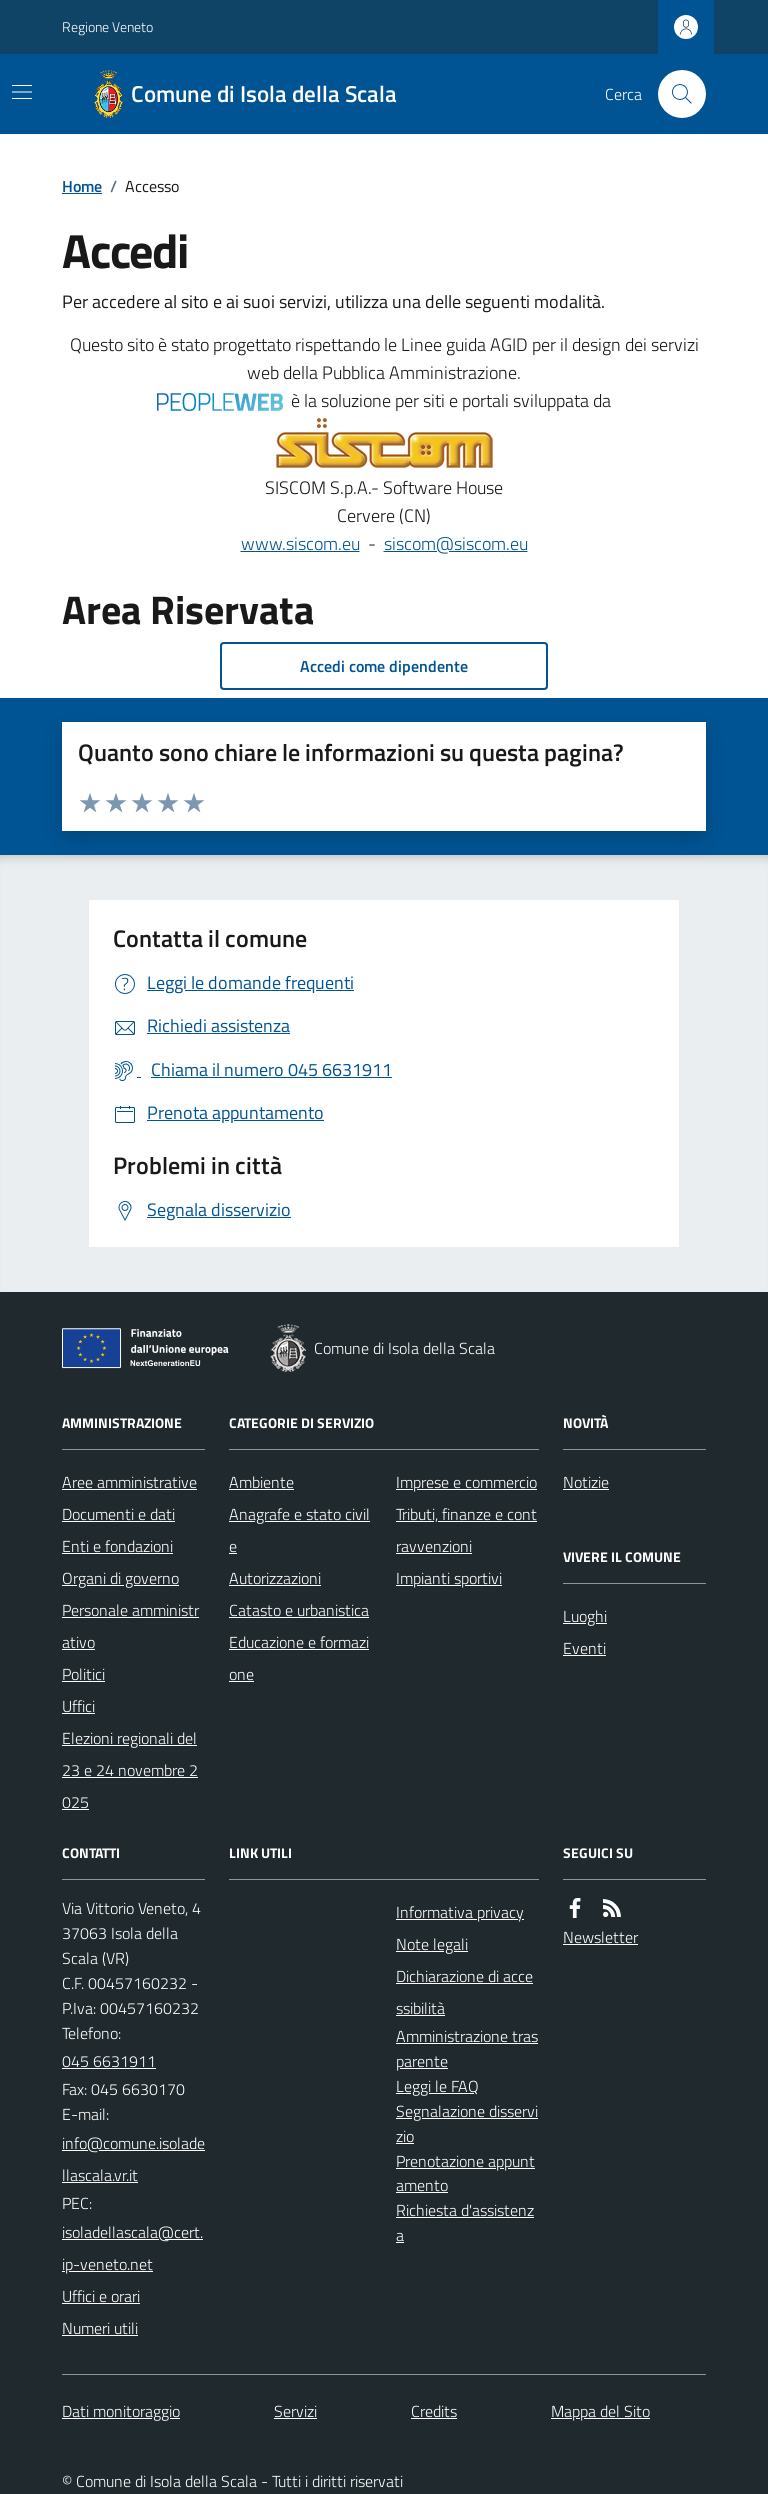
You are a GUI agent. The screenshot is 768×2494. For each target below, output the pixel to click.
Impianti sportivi (449, 1578)
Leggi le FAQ (437, 2086)
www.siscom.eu (300, 543)
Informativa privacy (460, 1912)
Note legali (432, 1944)
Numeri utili (100, 2328)
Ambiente (261, 1482)
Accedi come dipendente (384, 666)
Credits (434, 2411)
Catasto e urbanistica (299, 1610)
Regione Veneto (107, 26)
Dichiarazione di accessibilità (464, 1992)
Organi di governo (120, 1578)
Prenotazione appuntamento (465, 2173)
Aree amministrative (129, 1482)
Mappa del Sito (600, 2411)
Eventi (584, 1648)
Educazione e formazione (299, 1658)
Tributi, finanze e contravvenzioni (466, 1530)
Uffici (78, 1706)
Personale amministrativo (130, 1626)
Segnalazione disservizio (467, 2123)
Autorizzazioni (275, 1578)
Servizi (295, 2411)
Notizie (586, 1482)
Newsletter (600, 1937)
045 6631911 (109, 2061)
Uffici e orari (101, 2296)
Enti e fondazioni (117, 1546)
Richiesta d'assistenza (465, 2222)
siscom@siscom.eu (456, 543)
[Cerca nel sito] (674, 94)
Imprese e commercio (466, 1482)
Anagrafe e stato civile (299, 1530)
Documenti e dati (118, 1514)
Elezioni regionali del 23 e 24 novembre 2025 (130, 1770)
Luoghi (585, 1616)
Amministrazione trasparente (467, 2048)
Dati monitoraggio (121, 2411)
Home (82, 186)
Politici (83, 1674)
